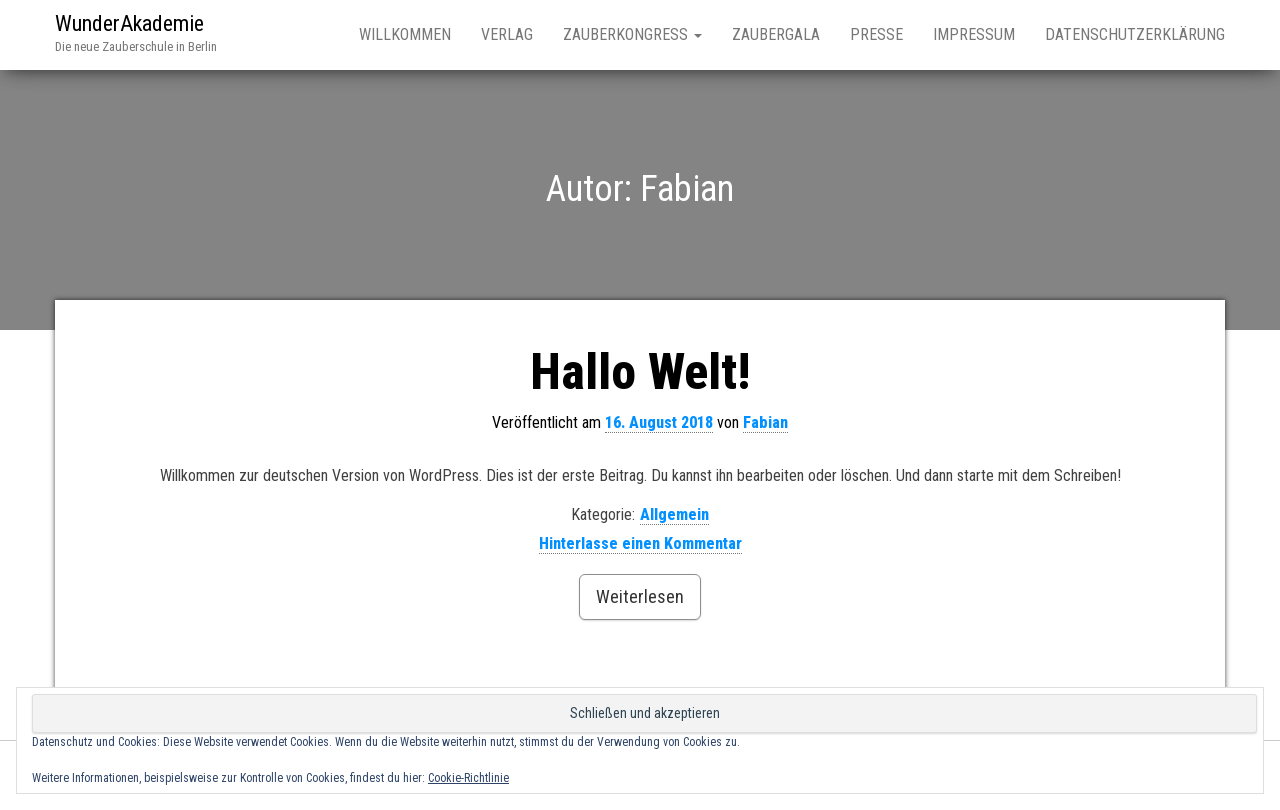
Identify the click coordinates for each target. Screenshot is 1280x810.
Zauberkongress (632, 34)
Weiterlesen (640, 596)
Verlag (507, 34)
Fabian (765, 422)
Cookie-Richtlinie (468, 778)
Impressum (974, 34)
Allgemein (674, 514)
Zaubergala (776, 34)
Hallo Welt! (640, 372)
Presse (876, 34)
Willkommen (405, 34)
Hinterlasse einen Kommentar (640, 543)
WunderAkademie (129, 23)
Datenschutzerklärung (1135, 34)
